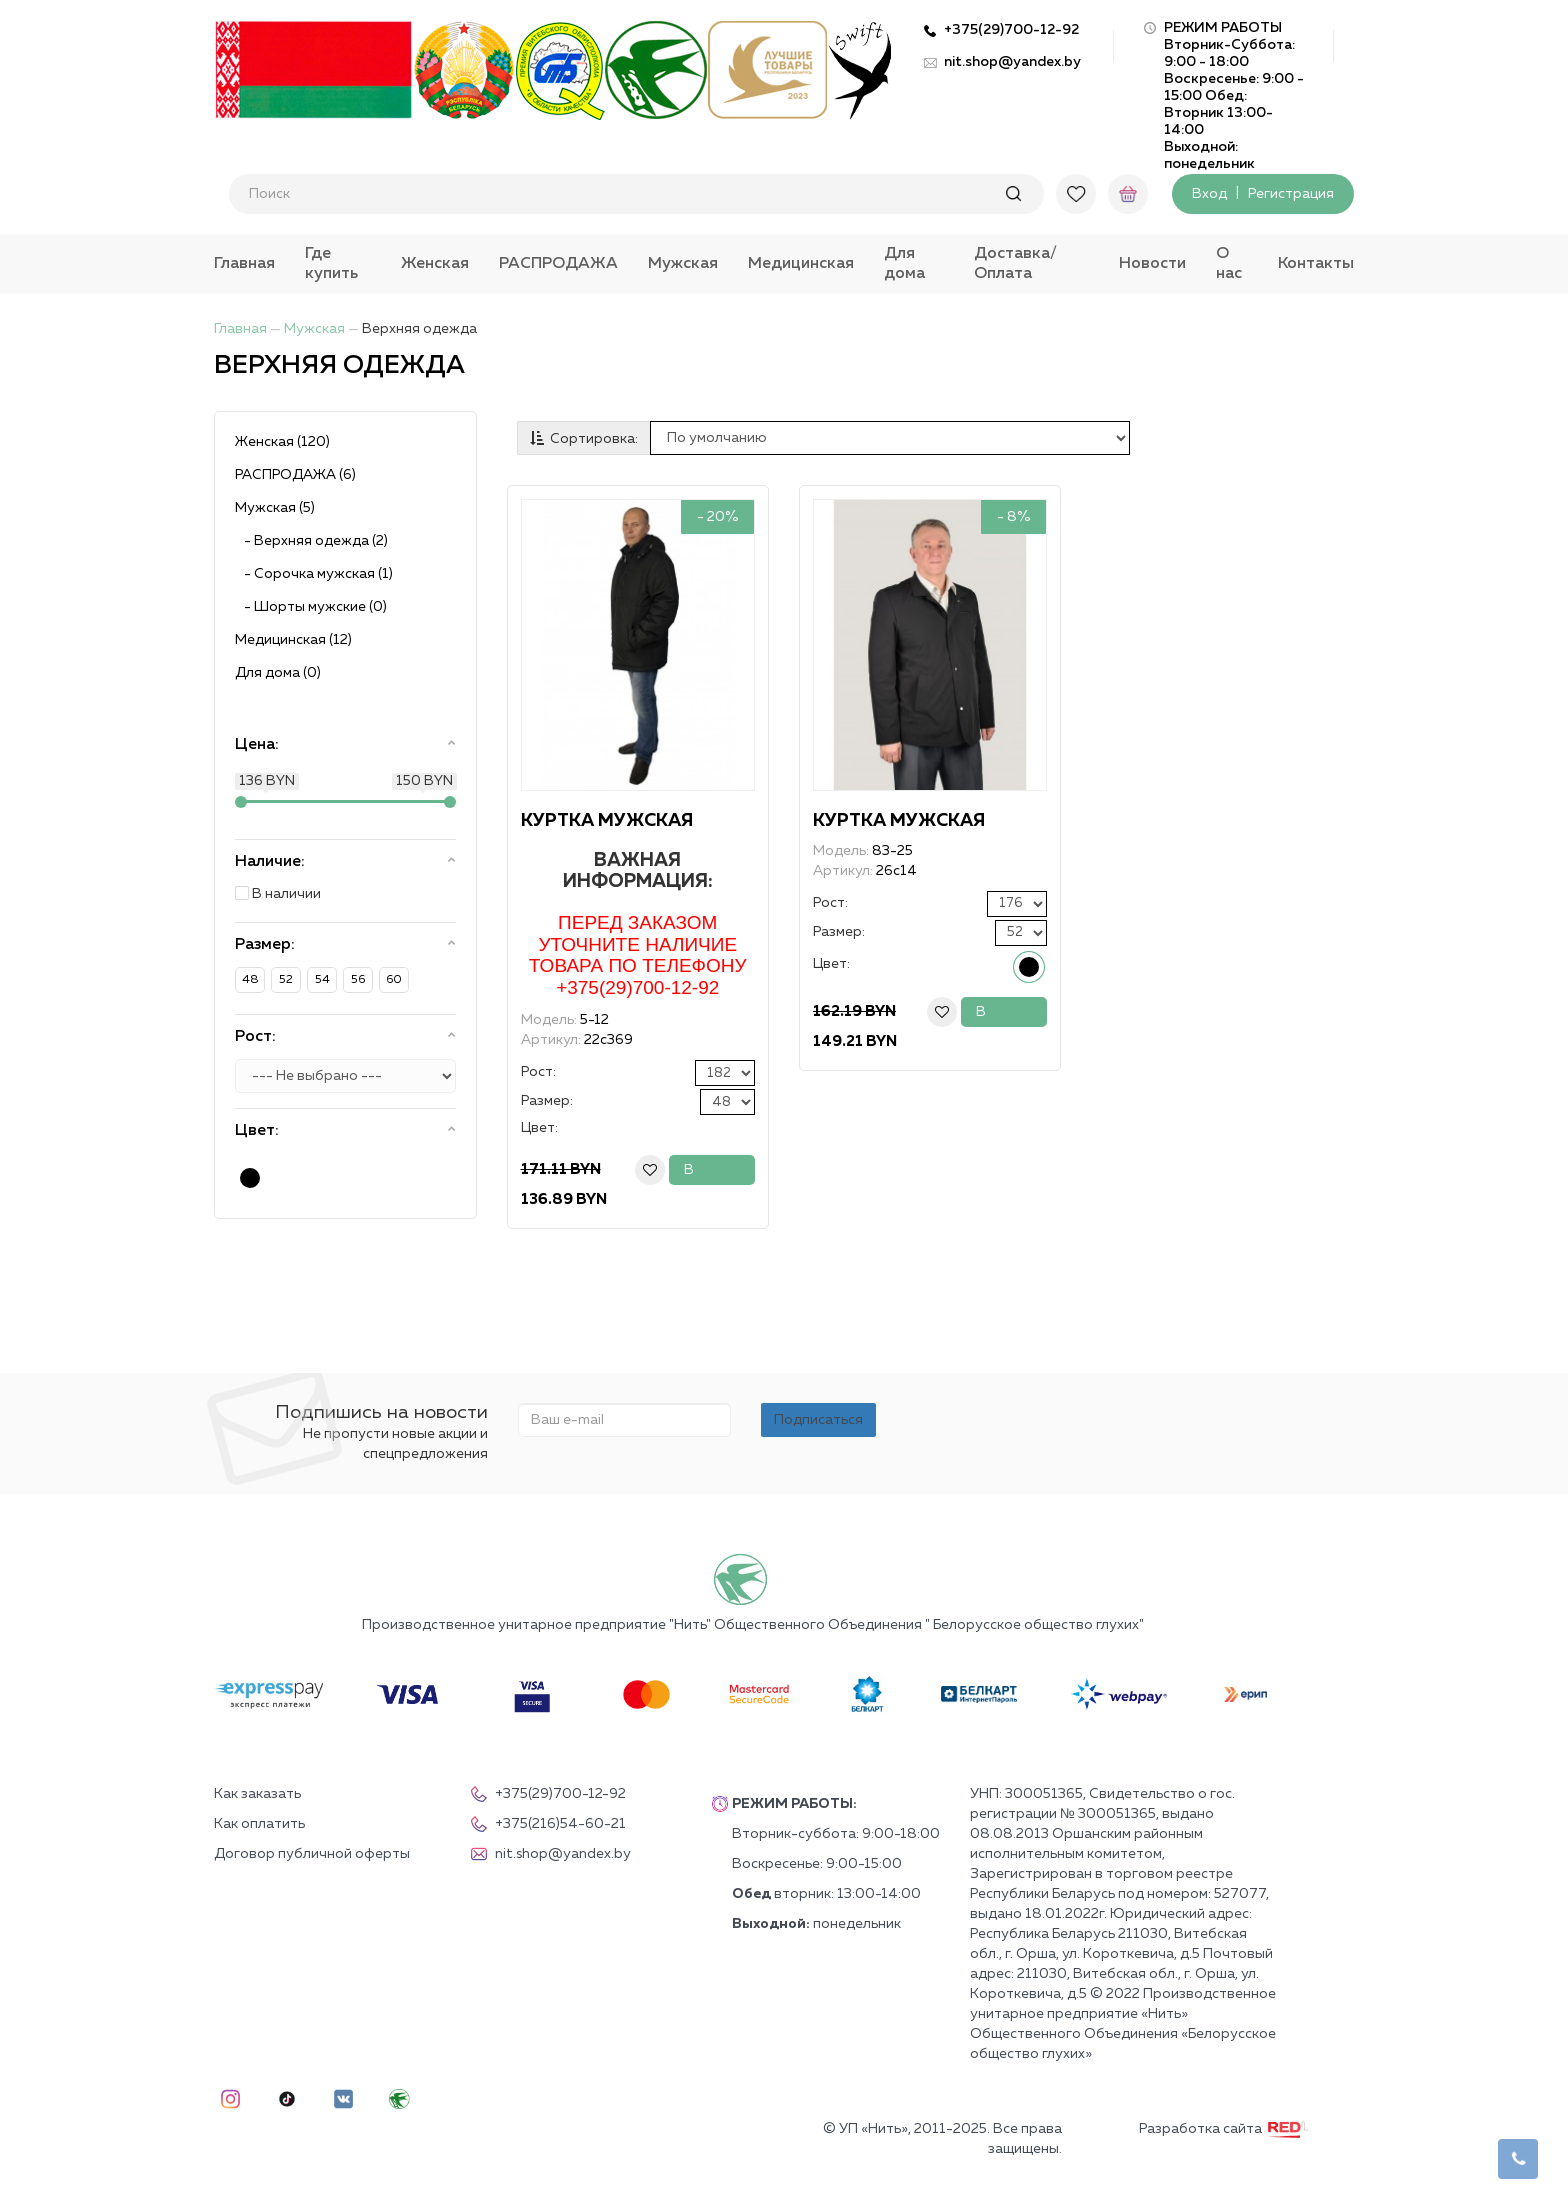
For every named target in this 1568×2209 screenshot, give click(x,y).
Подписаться (818, 1420)
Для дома (904, 264)
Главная (244, 264)
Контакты (1316, 264)
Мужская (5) (275, 508)
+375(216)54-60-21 (548, 1824)
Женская (435, 264)
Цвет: (539, 1128)
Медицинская (801, 264)
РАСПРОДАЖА (558, 264)
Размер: (547, 1101)
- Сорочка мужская (314, 574)
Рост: (538, 1072)
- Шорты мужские (311, 607)
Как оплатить (259, 1824)
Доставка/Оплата (1015, 264)
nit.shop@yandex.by (1012, 62)
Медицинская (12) (293, 640)
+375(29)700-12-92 (1011, 30)
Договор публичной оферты (312, 1854)
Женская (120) (282, 442)
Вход (1209, 194)
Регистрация (1291, 194)
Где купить (331, 264)
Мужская (683, 264)
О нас (1229, 264)
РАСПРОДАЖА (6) (295, 475)
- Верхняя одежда (311, 541)
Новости (1152, 264)
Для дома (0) (278, 673)
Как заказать (257, 1794)
